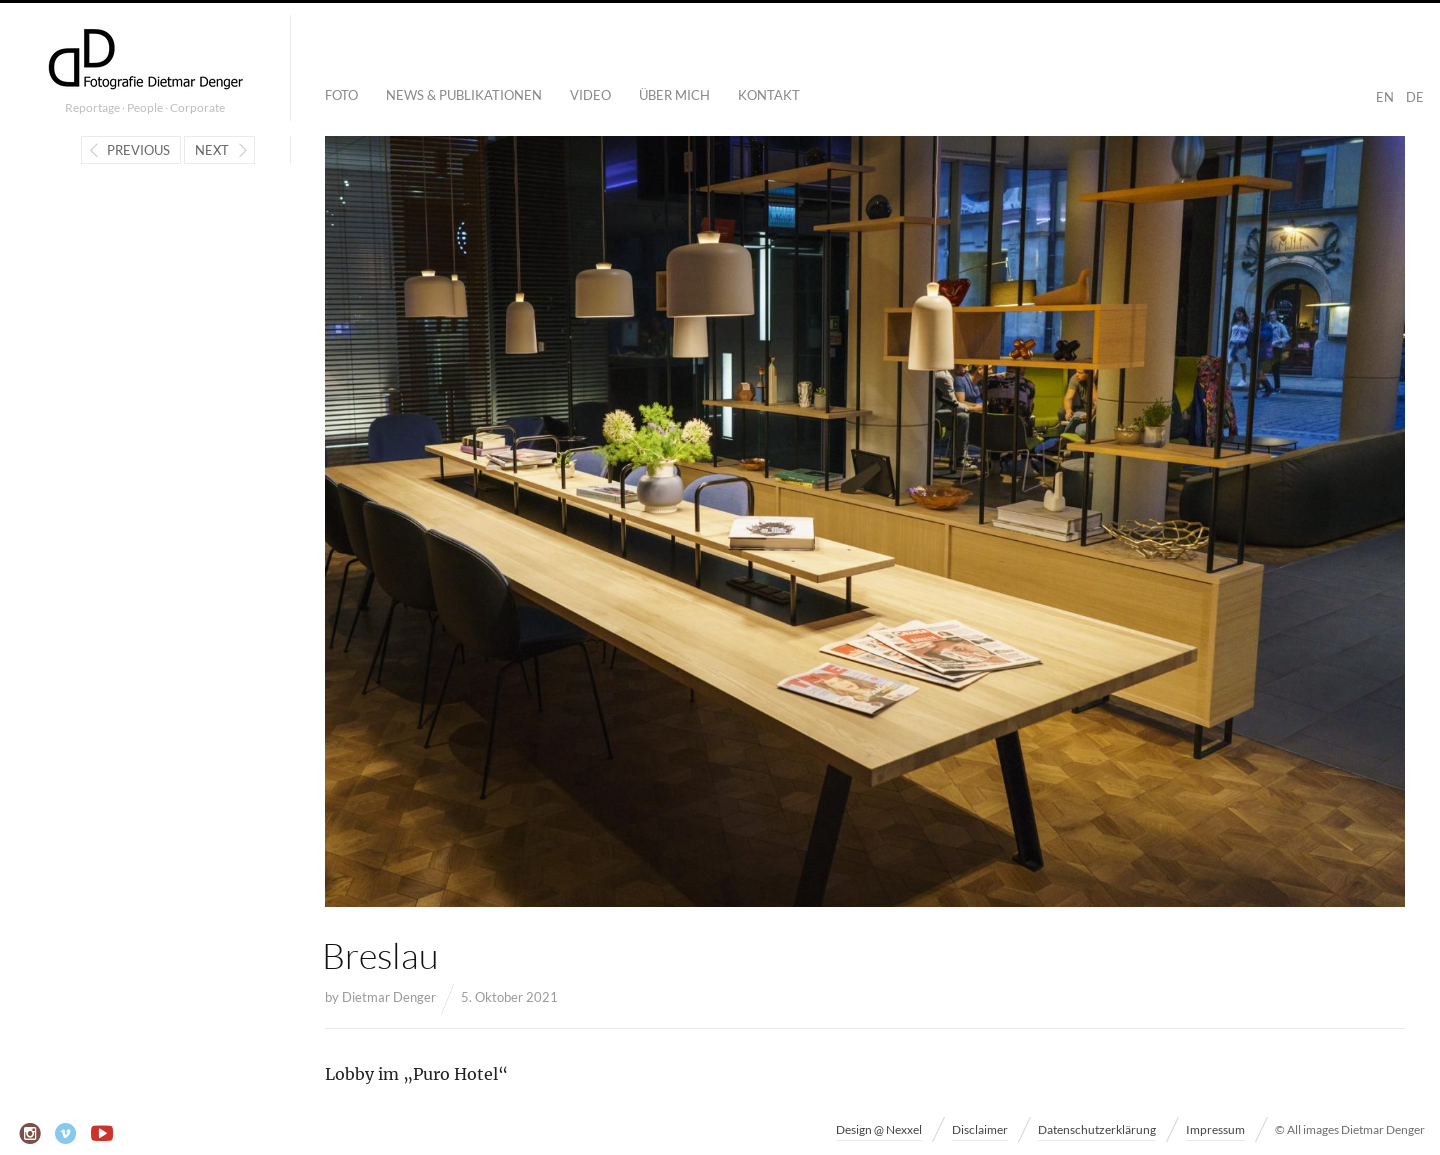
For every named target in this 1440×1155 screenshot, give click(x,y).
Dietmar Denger (389, 997)
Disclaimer (980, 1129)
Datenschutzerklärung (1097, 1129)
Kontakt (769, 95)
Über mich (674, 95)
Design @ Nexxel (879, 1129)
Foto (341, 95)
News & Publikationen (464, 95)
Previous (138, 150)
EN (1385, 97)
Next (212, 150)
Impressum (1215, 1129)
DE (1415, 97)
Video (590, 95)
